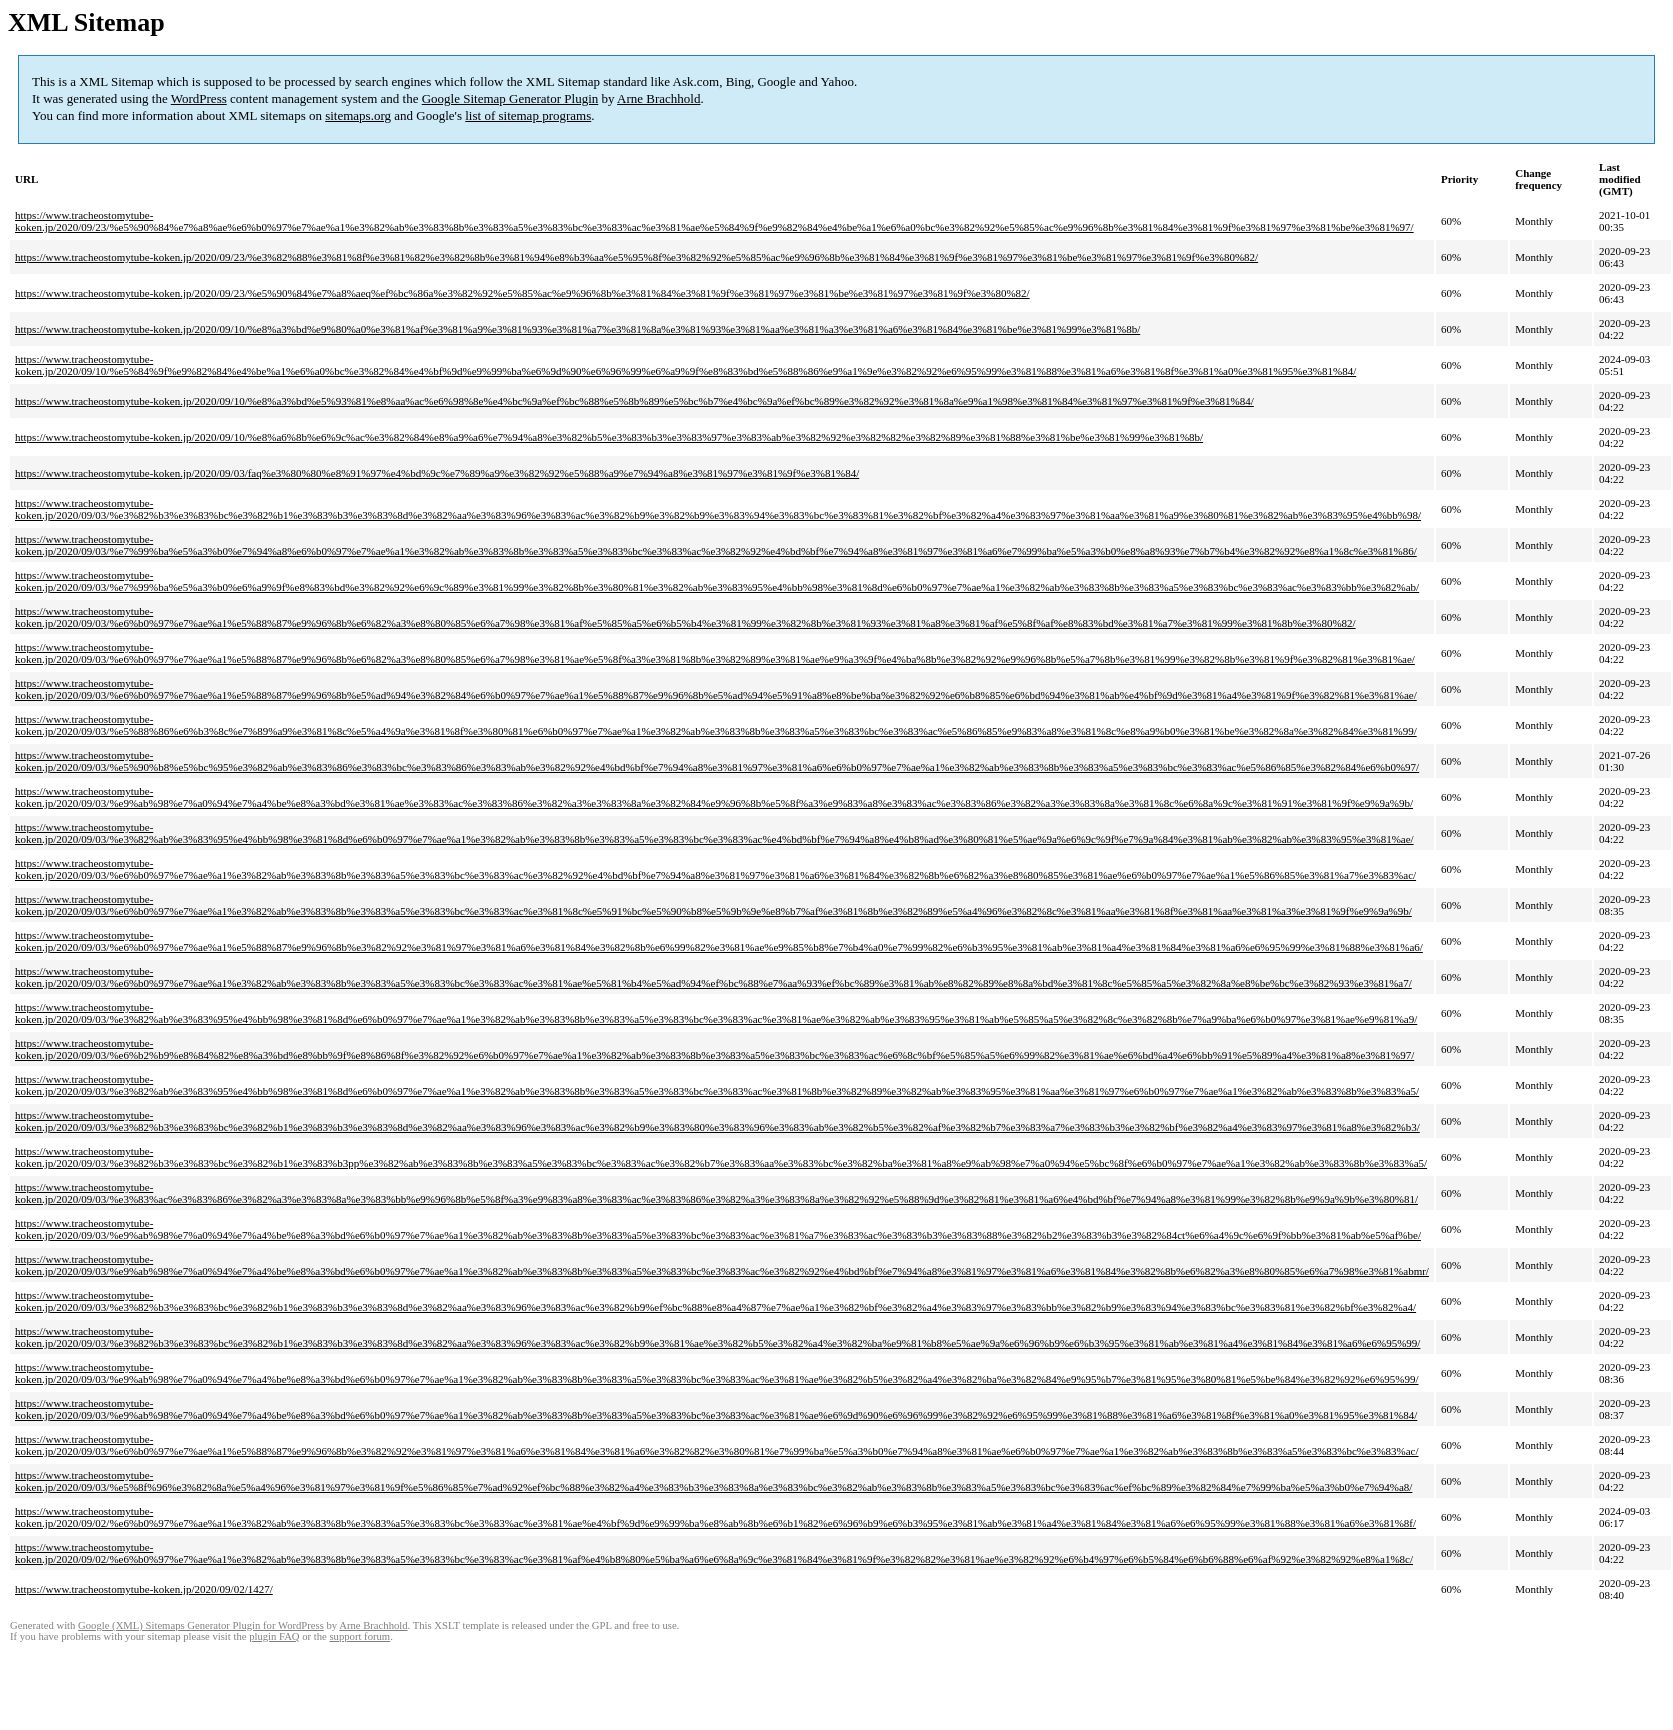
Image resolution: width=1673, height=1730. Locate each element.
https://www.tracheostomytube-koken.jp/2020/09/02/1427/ (144, 1589)
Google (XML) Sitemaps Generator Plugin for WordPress (201, 1625)
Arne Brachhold (658, 98)
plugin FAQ (274, 1636)
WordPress (199, 98)
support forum (359, 1636)
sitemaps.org (358, 115)
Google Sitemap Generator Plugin (510, 98)
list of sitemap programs (528, 115)
